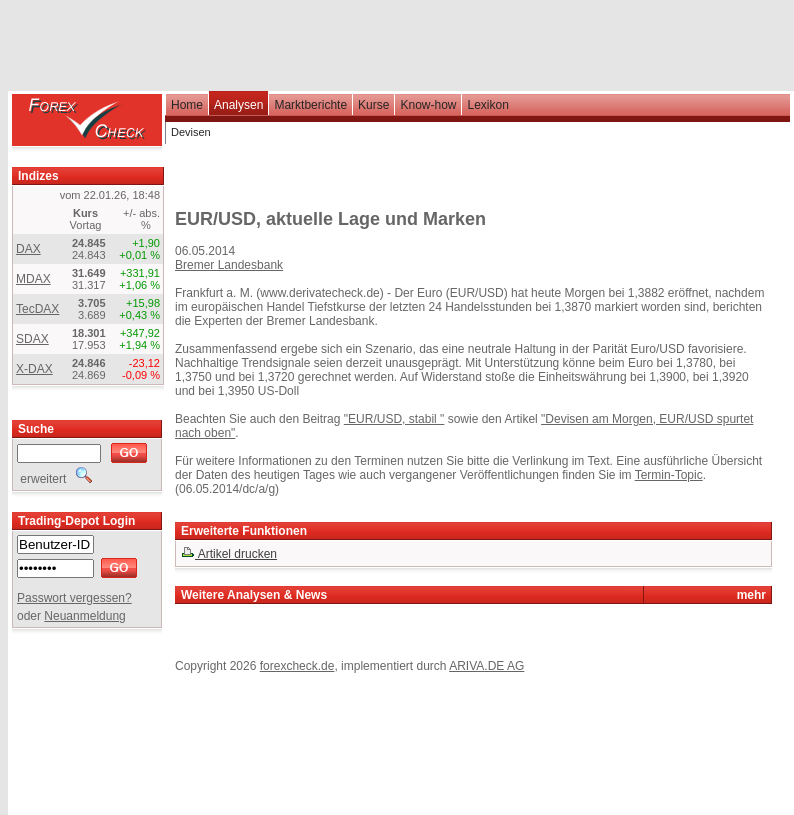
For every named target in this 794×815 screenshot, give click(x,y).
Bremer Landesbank (229, 265)
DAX (28, 249)
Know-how (428, 105)
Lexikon (487, 105)
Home (187, 105)
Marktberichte (310, 105)
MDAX (33, 279)
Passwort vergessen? (74, 598)
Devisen (191, 132)
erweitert (54, 479)
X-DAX (34, 369)
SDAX (32, 339)
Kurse (373, 105)
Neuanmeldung (84, 616)
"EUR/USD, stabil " (394, 419)
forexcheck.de (297, 666)
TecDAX (37, 309)
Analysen (238, 105)
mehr (751, 595)
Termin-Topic (669, 475)
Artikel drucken (229, 554)
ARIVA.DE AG (486, 666)
